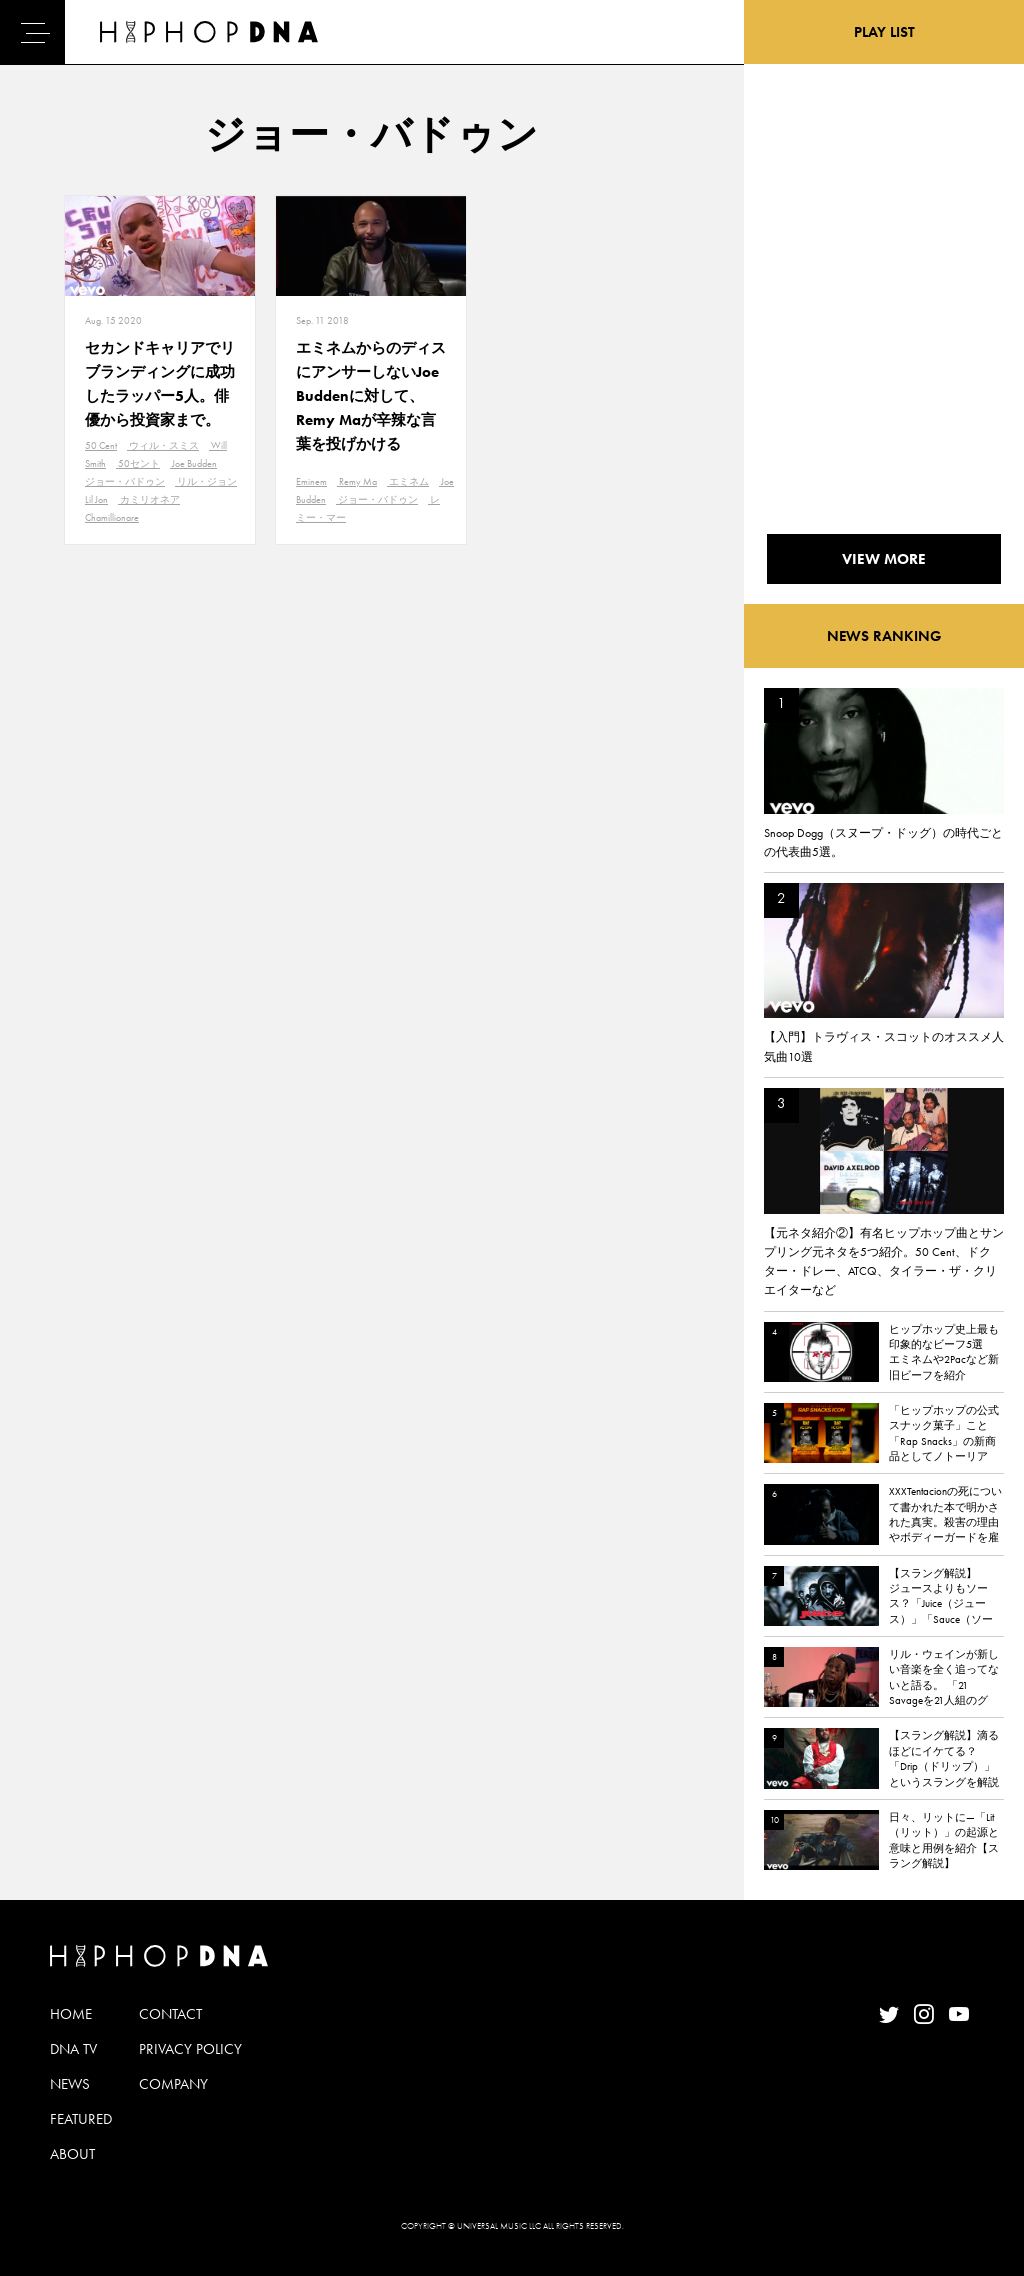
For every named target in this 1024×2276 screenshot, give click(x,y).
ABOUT (72, 2154)
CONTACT (170, 2014)
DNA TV (73, 2049)
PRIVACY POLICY (190, 2049)
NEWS (70, 2084)
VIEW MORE (884, 559)
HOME (71, 2014)
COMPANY (173, 2084)
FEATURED (81, 2119)
